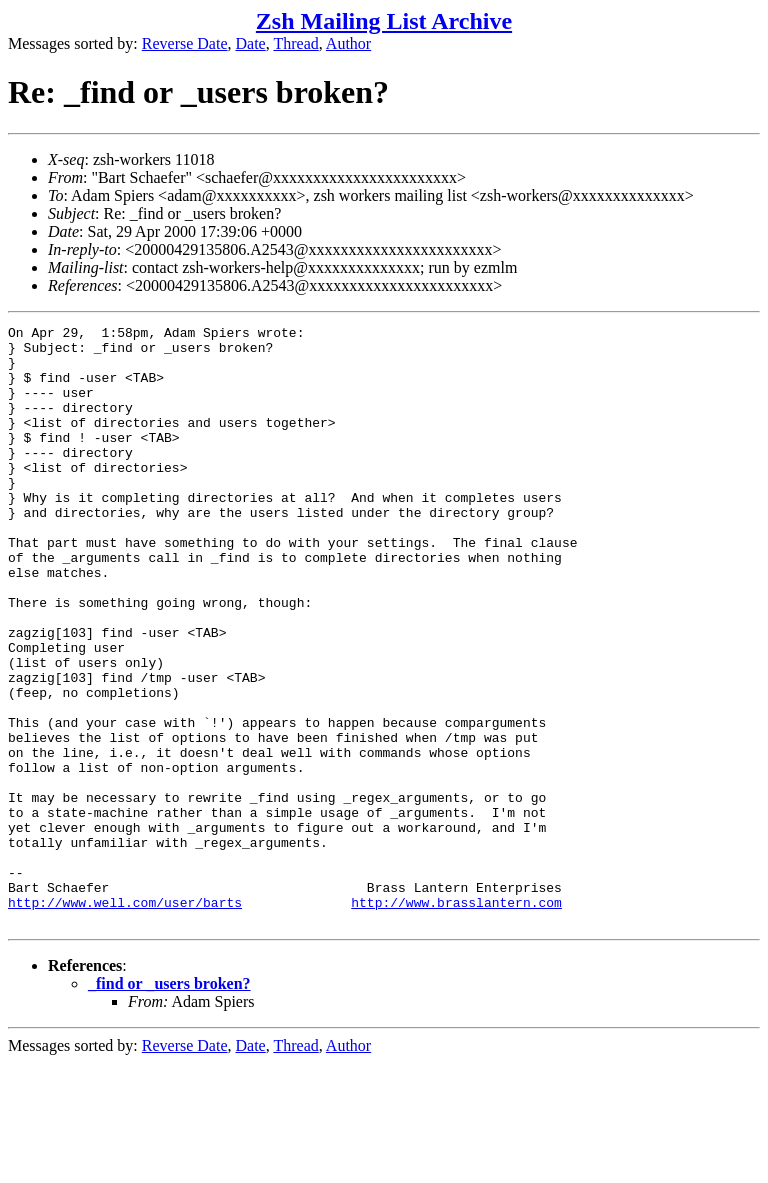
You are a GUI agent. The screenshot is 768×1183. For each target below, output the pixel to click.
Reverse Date (185, 43)
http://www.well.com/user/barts (125, 1019)
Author (348, 43)
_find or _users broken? (169, 1103)
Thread (295, 43)
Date (251, 43)
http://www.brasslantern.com (456, 1019)
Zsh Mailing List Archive (384, 21)
